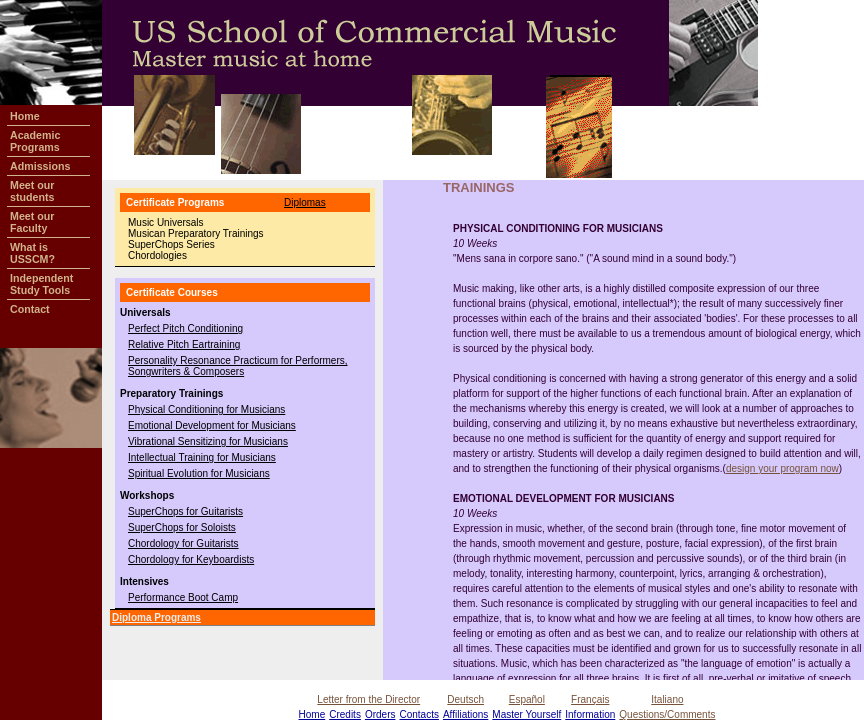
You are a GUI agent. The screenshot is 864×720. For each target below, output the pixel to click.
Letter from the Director (368, 699)
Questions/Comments (667, 714)
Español (527, 699)
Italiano (667, 699)
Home (312, 714)
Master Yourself (526, 714)
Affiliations (465, 714)
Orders (380, 714)
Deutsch (465, 699)
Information (590, 714)
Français (590, 699)
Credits (345, 714)
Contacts (418, 714)
